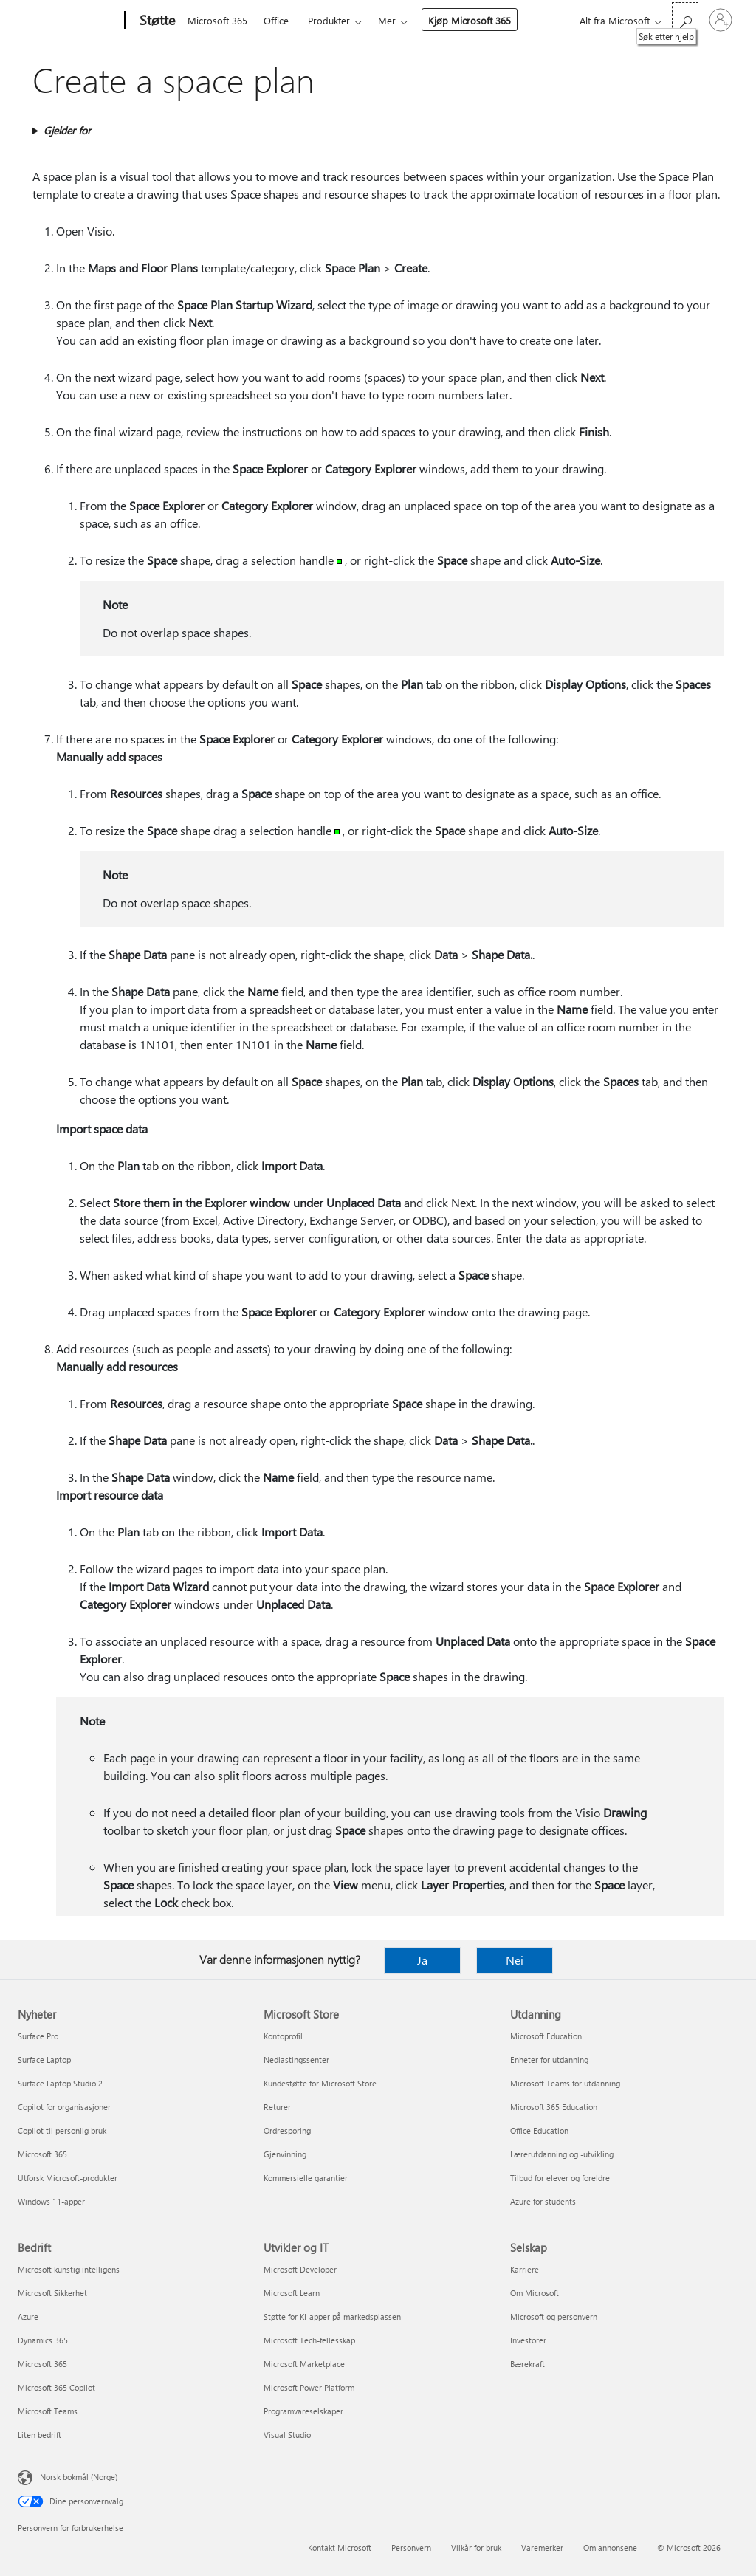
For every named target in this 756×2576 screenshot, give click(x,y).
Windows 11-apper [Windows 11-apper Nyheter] (51, 2201)
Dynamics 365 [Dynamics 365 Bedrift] (43, 2340)
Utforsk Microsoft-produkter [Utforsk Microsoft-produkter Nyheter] (67, 2177)
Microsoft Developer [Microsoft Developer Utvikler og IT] (300, 2269)
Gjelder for (67, 130)
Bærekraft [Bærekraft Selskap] (527, 2363)
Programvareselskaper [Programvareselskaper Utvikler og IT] (303, 2411)
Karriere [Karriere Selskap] (524, 2269)
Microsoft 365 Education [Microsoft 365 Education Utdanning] (553, 2106)
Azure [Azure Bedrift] (28, 2316)
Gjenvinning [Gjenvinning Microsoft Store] (285, 2154)
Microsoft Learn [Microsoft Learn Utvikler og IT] (292, 2292)
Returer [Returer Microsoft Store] (277, 2106)
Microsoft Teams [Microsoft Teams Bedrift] (48, 2411)
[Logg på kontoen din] (720, 20)
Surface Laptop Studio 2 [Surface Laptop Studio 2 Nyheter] (60, 2083)
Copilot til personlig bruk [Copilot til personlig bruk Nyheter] (62, 2130)
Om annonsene (610, 2547)
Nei (514, 1960)
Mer (387, 20)
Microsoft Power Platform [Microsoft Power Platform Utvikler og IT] (309, 2387)
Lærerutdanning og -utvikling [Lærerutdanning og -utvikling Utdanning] (562, 2154)
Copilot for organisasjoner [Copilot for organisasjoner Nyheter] (64, 2106)
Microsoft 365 (217, 20)
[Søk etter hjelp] (685, 18)
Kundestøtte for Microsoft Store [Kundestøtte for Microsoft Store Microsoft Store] (320, 2083)
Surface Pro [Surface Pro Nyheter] (38, 2035)
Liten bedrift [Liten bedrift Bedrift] (39, 2434)
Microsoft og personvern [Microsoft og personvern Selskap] (553, 2316)
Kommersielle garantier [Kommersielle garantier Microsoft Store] (306, 2177)
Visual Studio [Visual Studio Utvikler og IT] (287, 2434)
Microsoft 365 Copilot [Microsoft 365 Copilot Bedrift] (56, 2387)
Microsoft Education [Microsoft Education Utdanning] (546, 2035)
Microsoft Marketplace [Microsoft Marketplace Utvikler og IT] (304, 2363)
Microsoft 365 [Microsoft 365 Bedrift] (42, 2363)
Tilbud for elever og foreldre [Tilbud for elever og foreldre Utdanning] (560, 2177)
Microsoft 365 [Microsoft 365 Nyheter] (42, 2154)
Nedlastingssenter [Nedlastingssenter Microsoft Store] (296, 2059)
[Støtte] (155, 21)
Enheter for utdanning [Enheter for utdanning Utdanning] (549, 2059)
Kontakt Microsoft (339, 2547)
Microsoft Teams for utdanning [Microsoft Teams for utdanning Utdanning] (565, 2083)
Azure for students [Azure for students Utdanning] (543, 2201)
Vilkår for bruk (476, 2547)
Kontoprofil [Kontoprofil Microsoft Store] (283, 2035)
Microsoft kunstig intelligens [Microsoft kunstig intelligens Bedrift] (69, 2269)
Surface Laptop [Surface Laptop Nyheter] (44, 2059)
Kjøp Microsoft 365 (469, 20)
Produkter (329, 20)
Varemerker (542, 2547)
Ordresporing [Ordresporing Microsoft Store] (287, 2130)
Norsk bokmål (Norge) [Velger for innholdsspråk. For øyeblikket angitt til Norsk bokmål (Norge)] (78, 2476)
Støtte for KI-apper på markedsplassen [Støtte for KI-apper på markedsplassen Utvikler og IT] (332, 2316)
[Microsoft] (68, 21)
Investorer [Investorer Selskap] (528, 2340)
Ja (422, 1960)
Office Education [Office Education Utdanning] (539, 2130)
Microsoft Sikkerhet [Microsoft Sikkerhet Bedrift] (52, 2292)
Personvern (411, 2547)
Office (276, 20)
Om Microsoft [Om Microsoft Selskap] (534, 2292)
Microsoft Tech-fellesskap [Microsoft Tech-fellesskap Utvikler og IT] (309, 2340)
